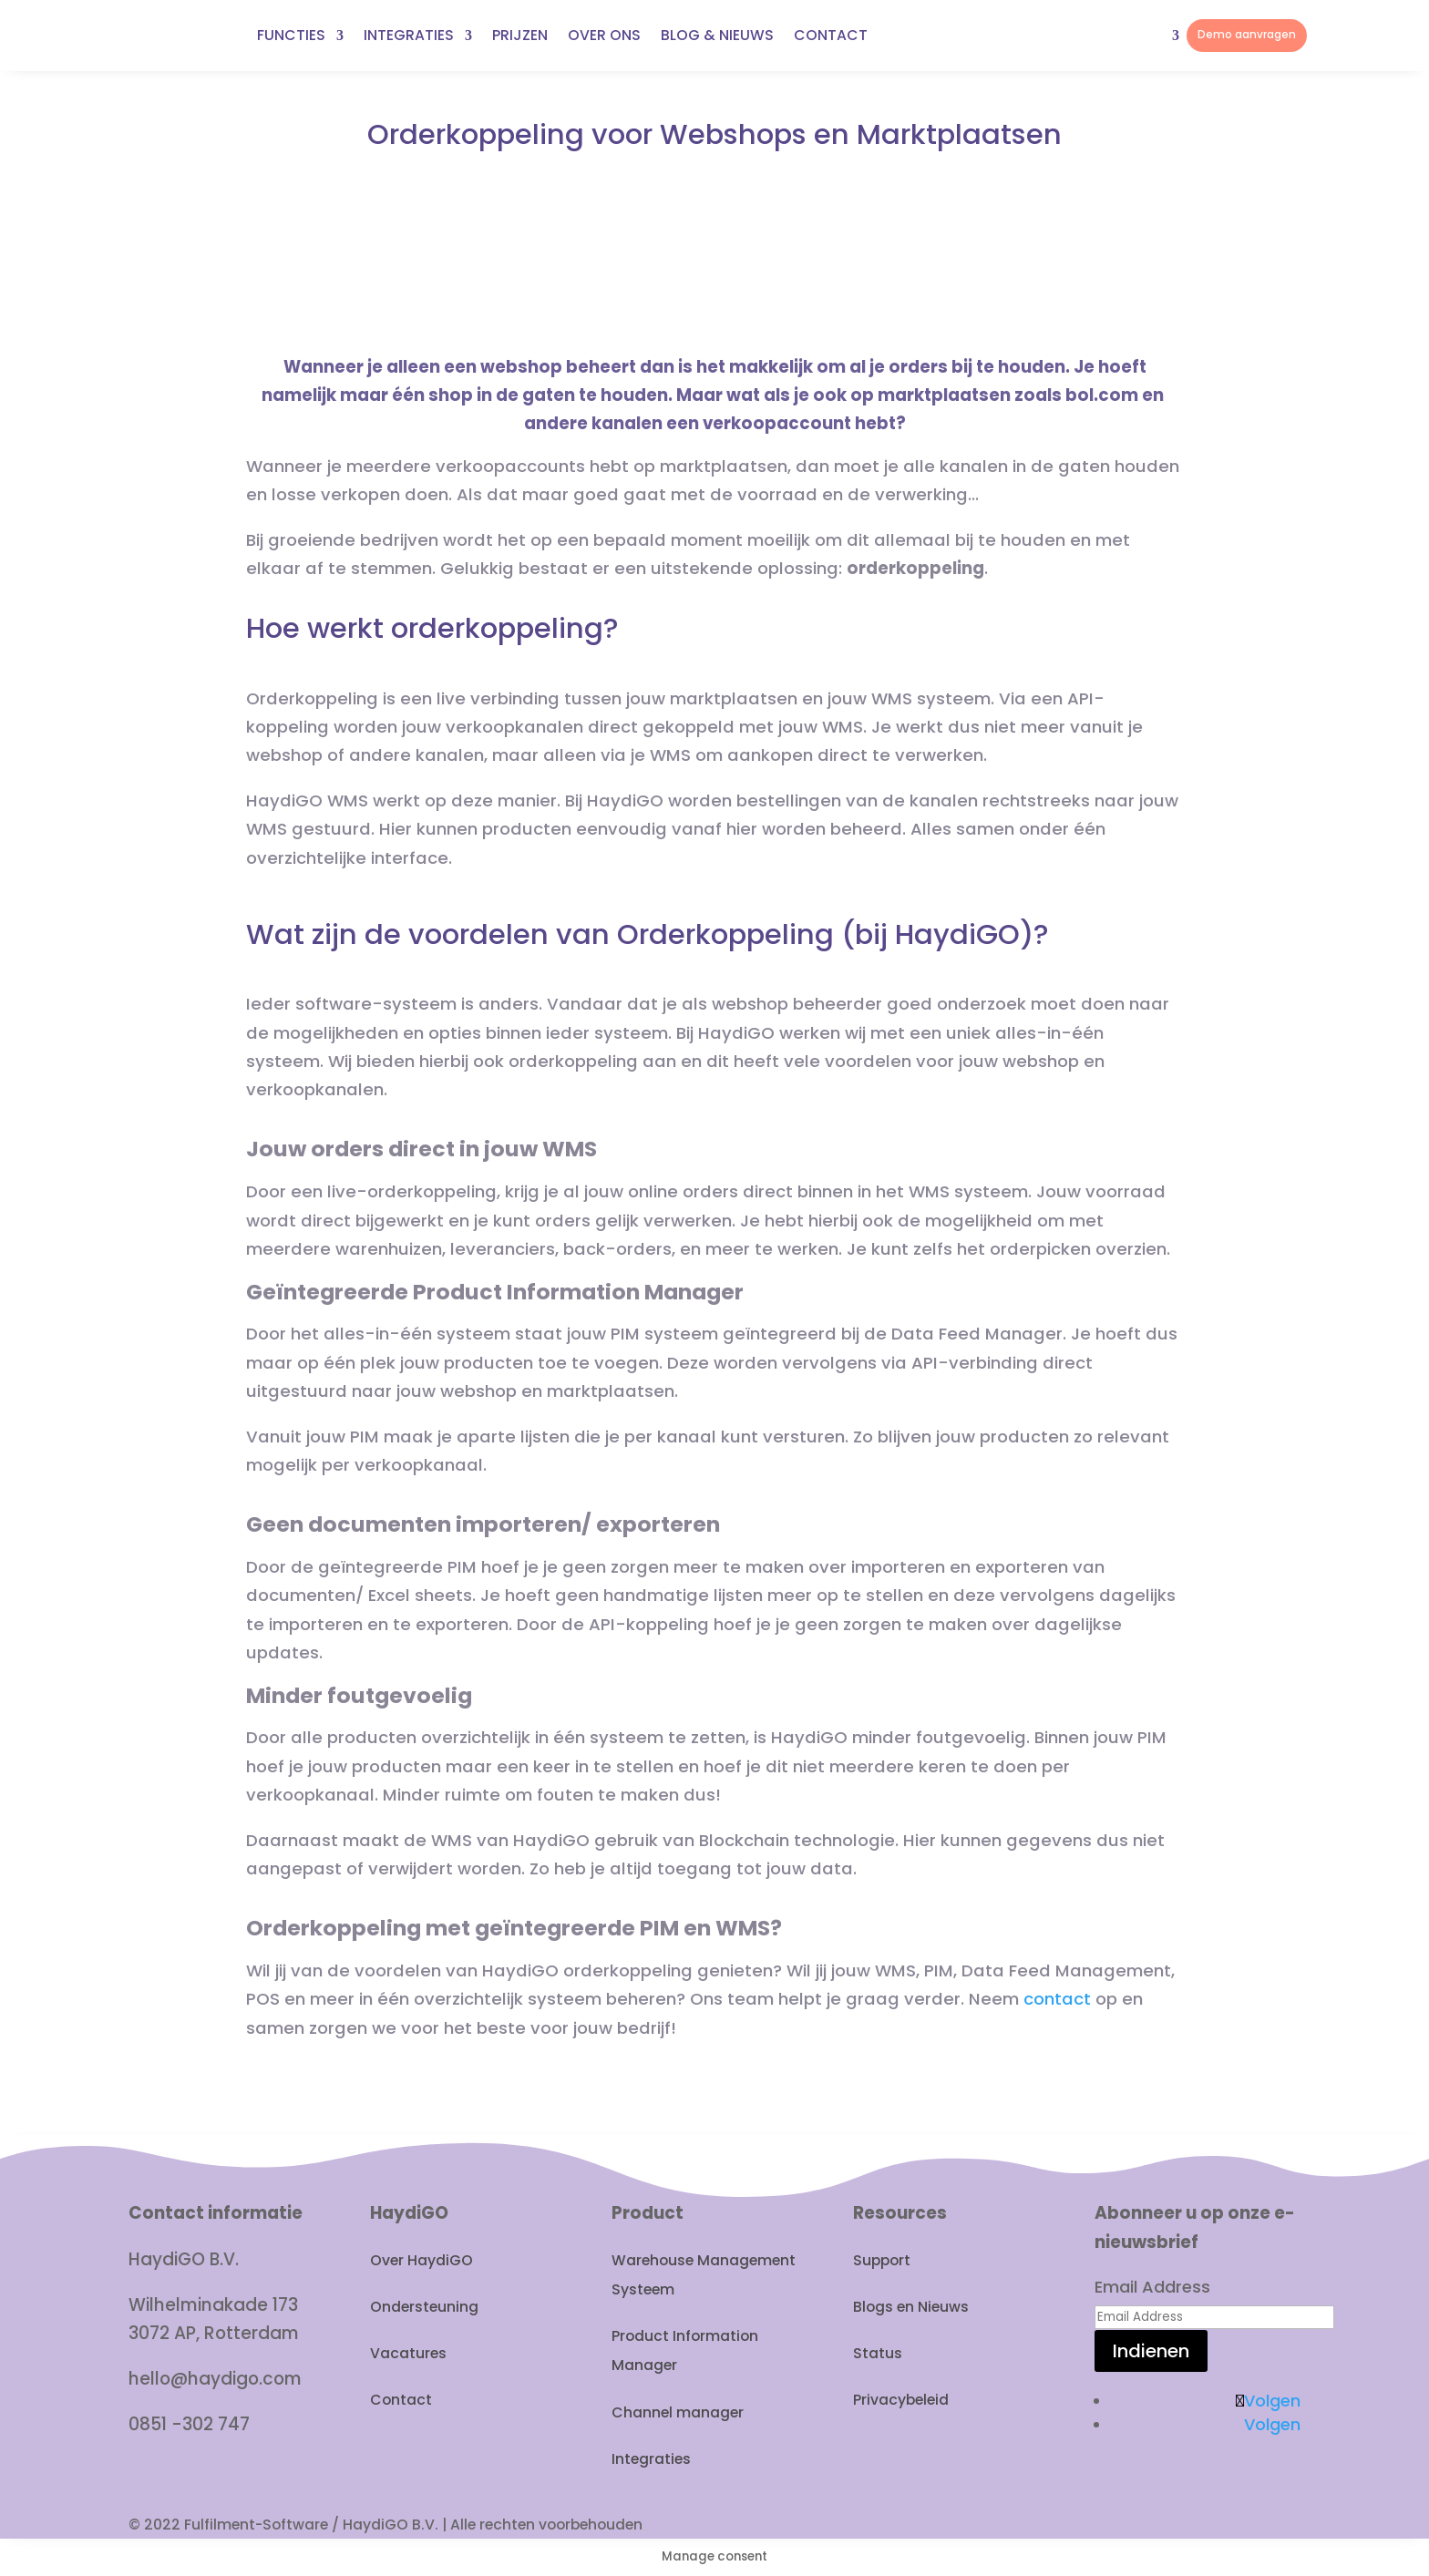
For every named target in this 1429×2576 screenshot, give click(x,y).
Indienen (1151, 2351)
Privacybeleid (901, 2399)
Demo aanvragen (1247, 34)
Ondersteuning (424, 2306)
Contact (401, 2399)
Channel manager (678, 2412)
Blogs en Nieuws (911, 2306)
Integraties (651, 2458)
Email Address (1152, 2286)
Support (881, 2260)
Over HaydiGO (421, 2260)
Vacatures (408, 2353)
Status (877, 2353)
